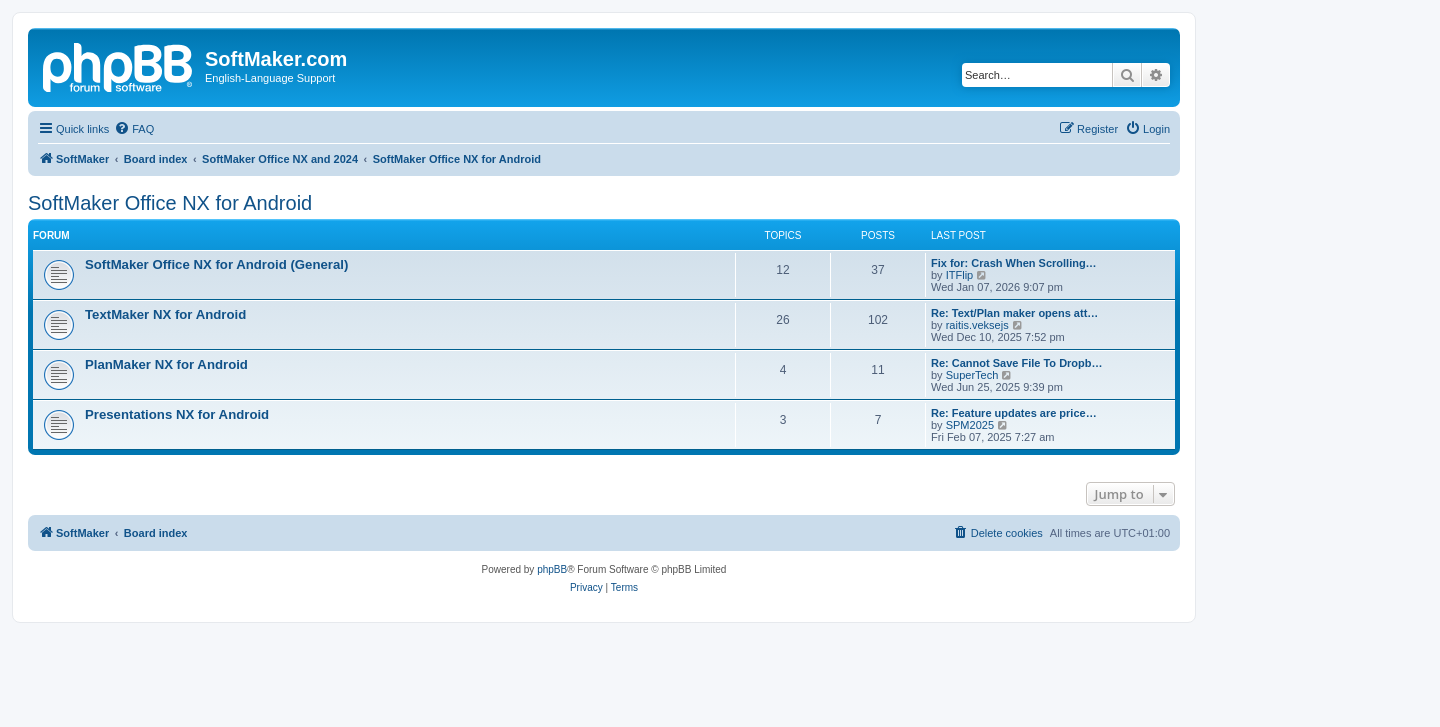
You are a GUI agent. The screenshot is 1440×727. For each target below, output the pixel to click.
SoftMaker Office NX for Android (170, 203)
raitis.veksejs (977, 325)
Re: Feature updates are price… (1014, 413)
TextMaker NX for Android (165, 314)
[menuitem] (134, 129)
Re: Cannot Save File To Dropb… (1017, 363)
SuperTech (972, 375)
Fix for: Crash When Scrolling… (1014, 263)
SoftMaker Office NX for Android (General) (216, 264)
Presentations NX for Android (177, 414)
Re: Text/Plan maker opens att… (1014, 313)
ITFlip (960, 275)
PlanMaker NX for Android (166, 364)
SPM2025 (970, 425)
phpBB (552, 569)
